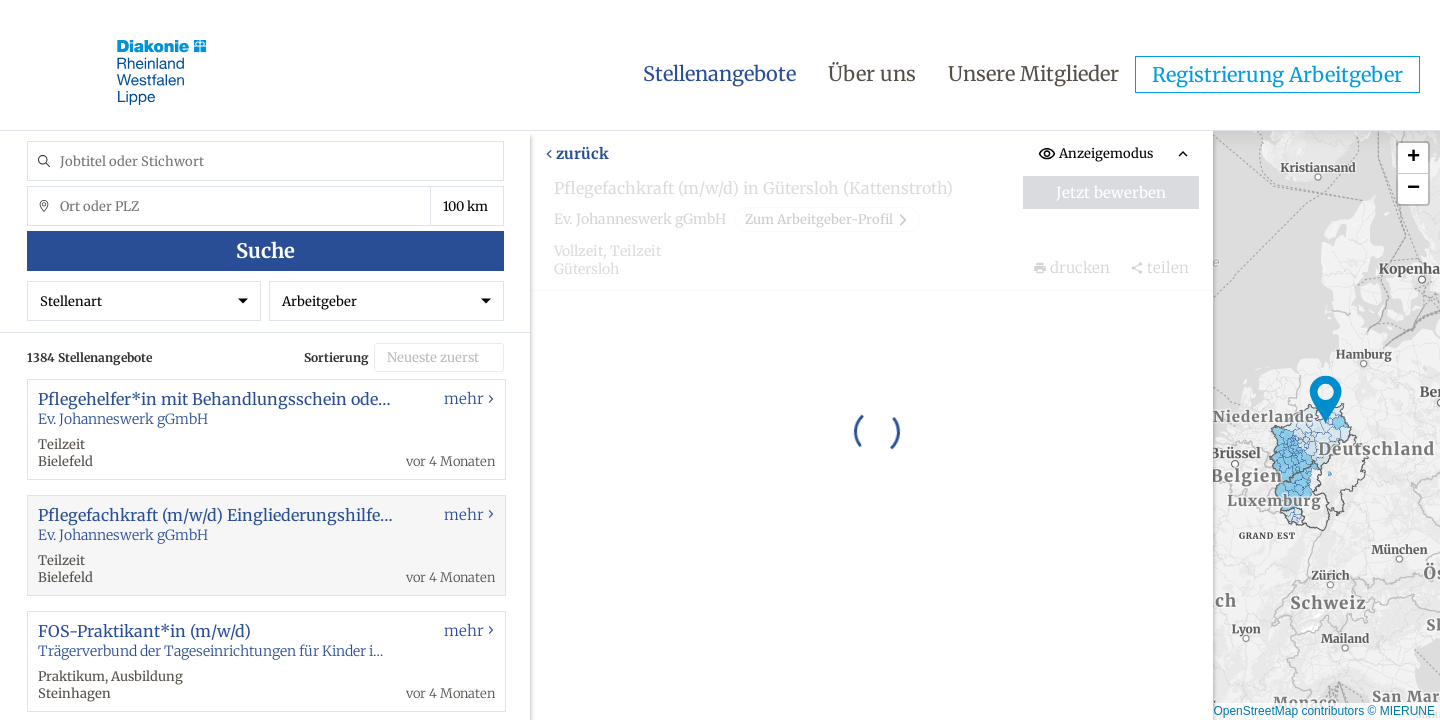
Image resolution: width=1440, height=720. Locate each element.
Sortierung (336, 357)
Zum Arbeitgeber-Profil (827, 219)
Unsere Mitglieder (1033, 73)
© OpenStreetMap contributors (1282, 711)
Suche (265, 250)
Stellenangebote (719, 73)
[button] (1326, 400)
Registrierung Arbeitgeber (1277, 74)
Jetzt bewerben (1111, 192)
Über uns (872, 73)
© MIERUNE (1401, 711)
